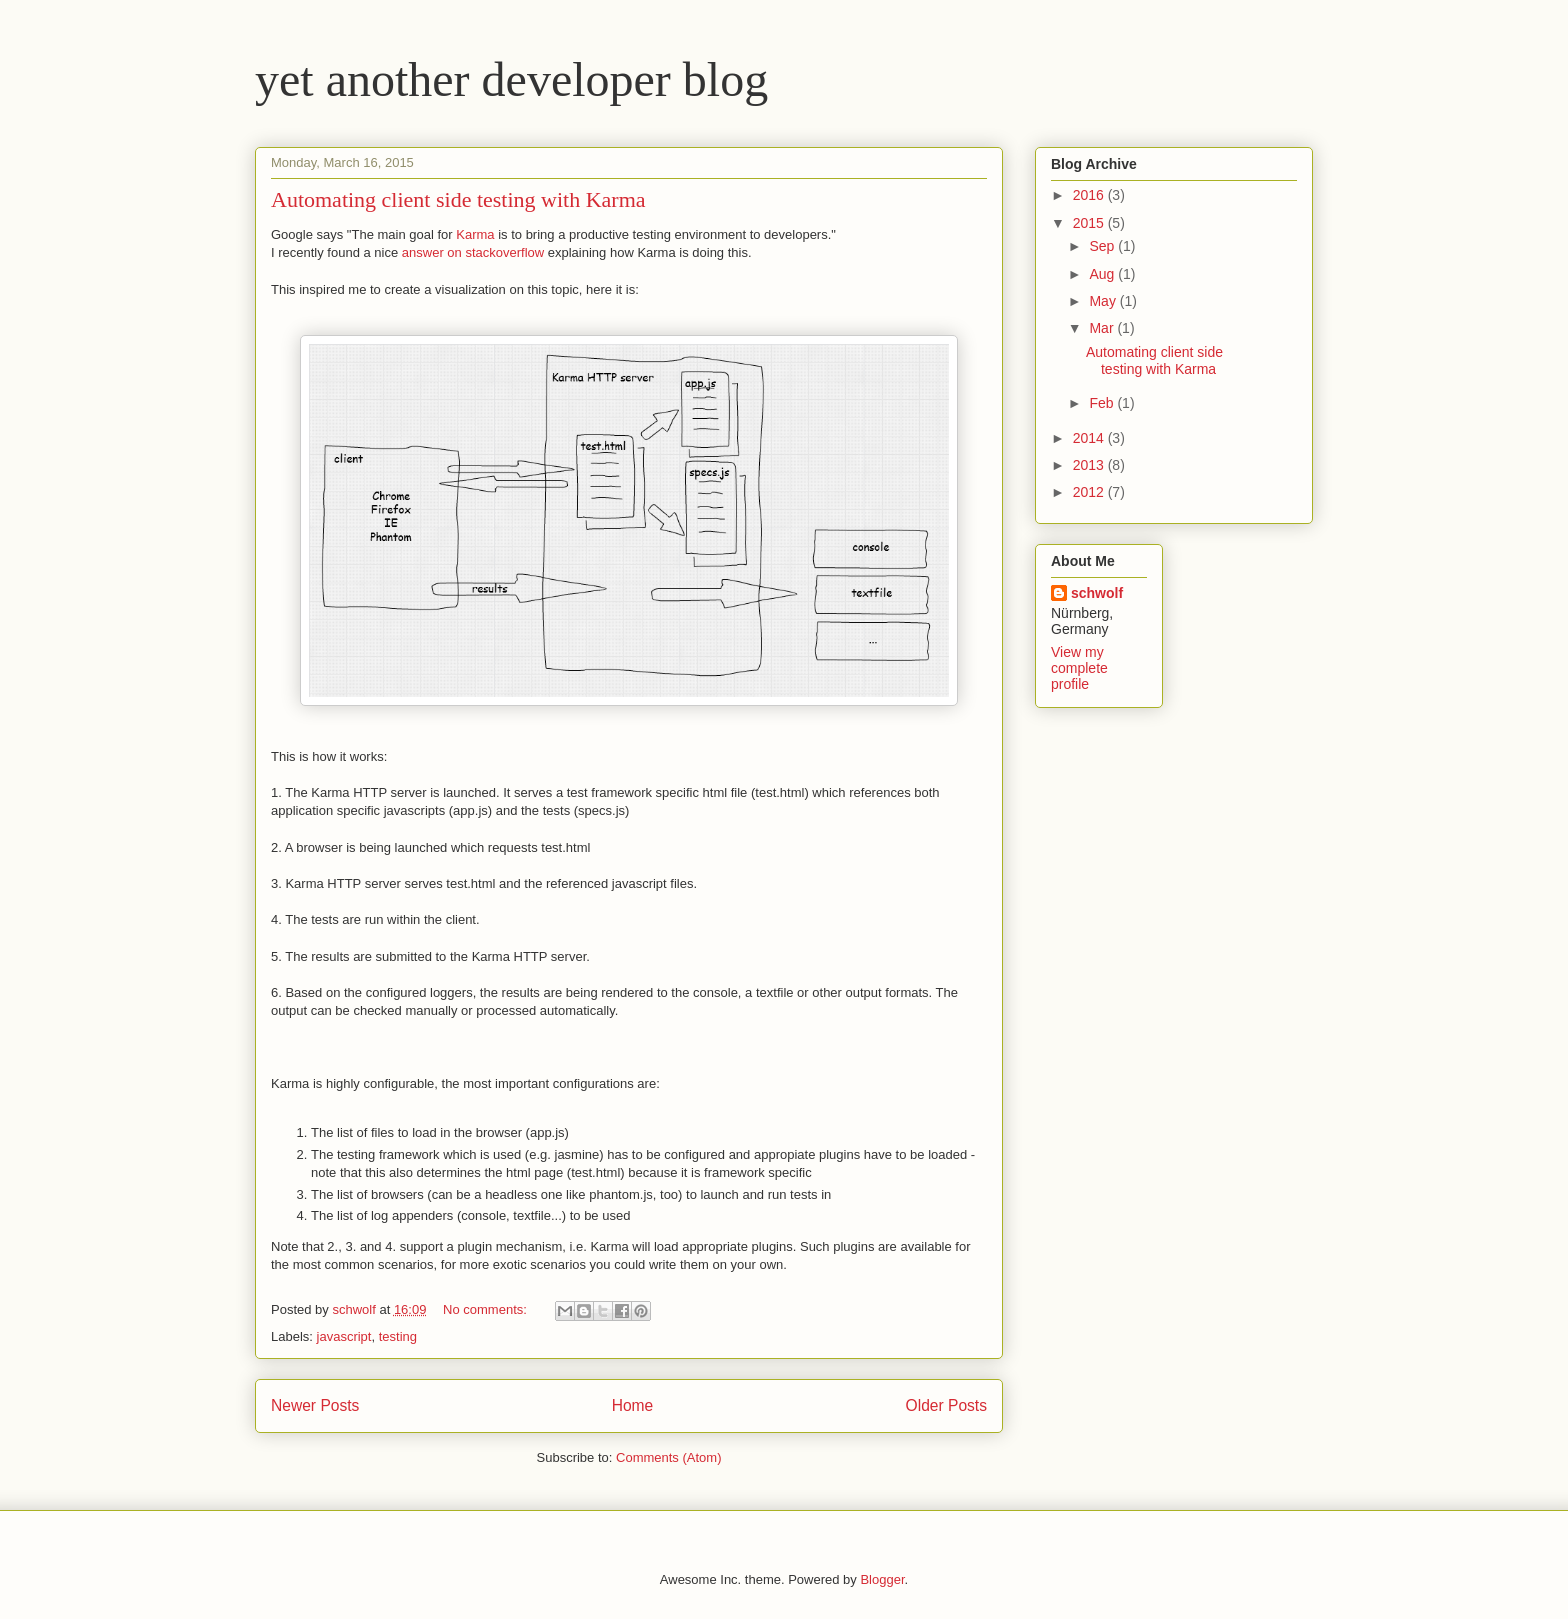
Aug (1103, 274)
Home (633, 1405)
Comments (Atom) (668, 1457)
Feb (1103, 403)
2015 (1090, 223)
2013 (1090, 465)
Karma (477, 234)
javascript (344, 1336)
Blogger (882, 1579)
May (1104, 301)
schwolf (1097, 593)
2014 (1090, 438)
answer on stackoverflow (473, 252)
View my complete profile (1079, 668)
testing (398, 1336)
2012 (1090, 492)
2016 (1090, 195)
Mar (1103, 328)
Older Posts (946, 1405)
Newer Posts (315, 1405)
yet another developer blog (511, 79)
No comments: (486, 1309)
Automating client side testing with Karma (458, 199)
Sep (1103, 246)
